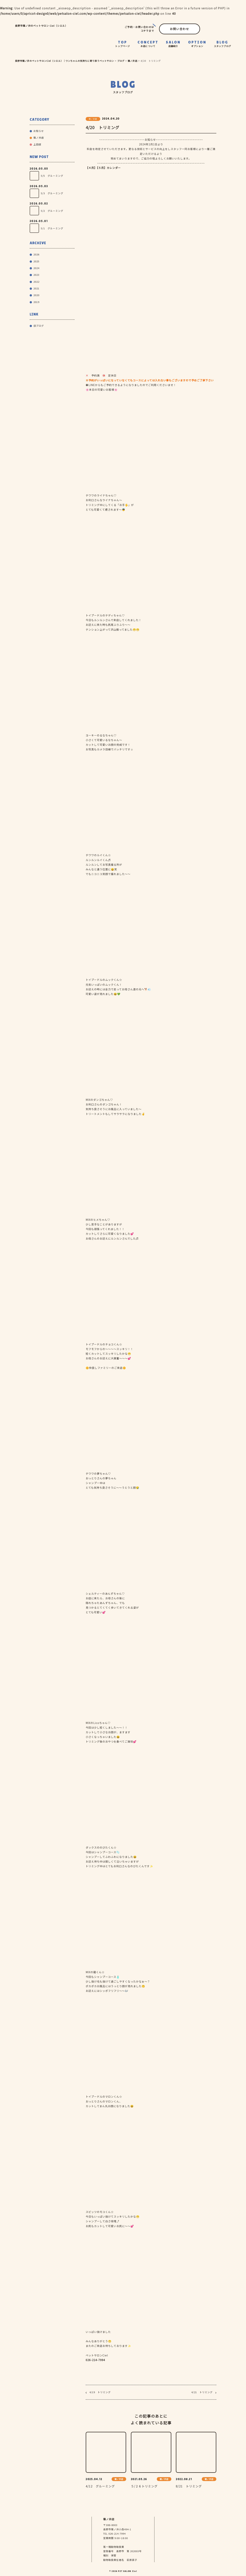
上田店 (37, 144)
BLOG (222, 44)
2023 (36, 274)
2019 (36, 302)
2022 (36, 281)
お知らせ (38, 131)
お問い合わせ (179, 29)
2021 (36, 288)
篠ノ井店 (38, 137)
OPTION (197, 44)
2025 (36, 261)
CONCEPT (148, 44)
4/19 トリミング (100, 2392)
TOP (122, 44)
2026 (36, 254)
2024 (36, 268)
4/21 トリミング (202, 2392)
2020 (36, 295)
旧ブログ (38, 325)
